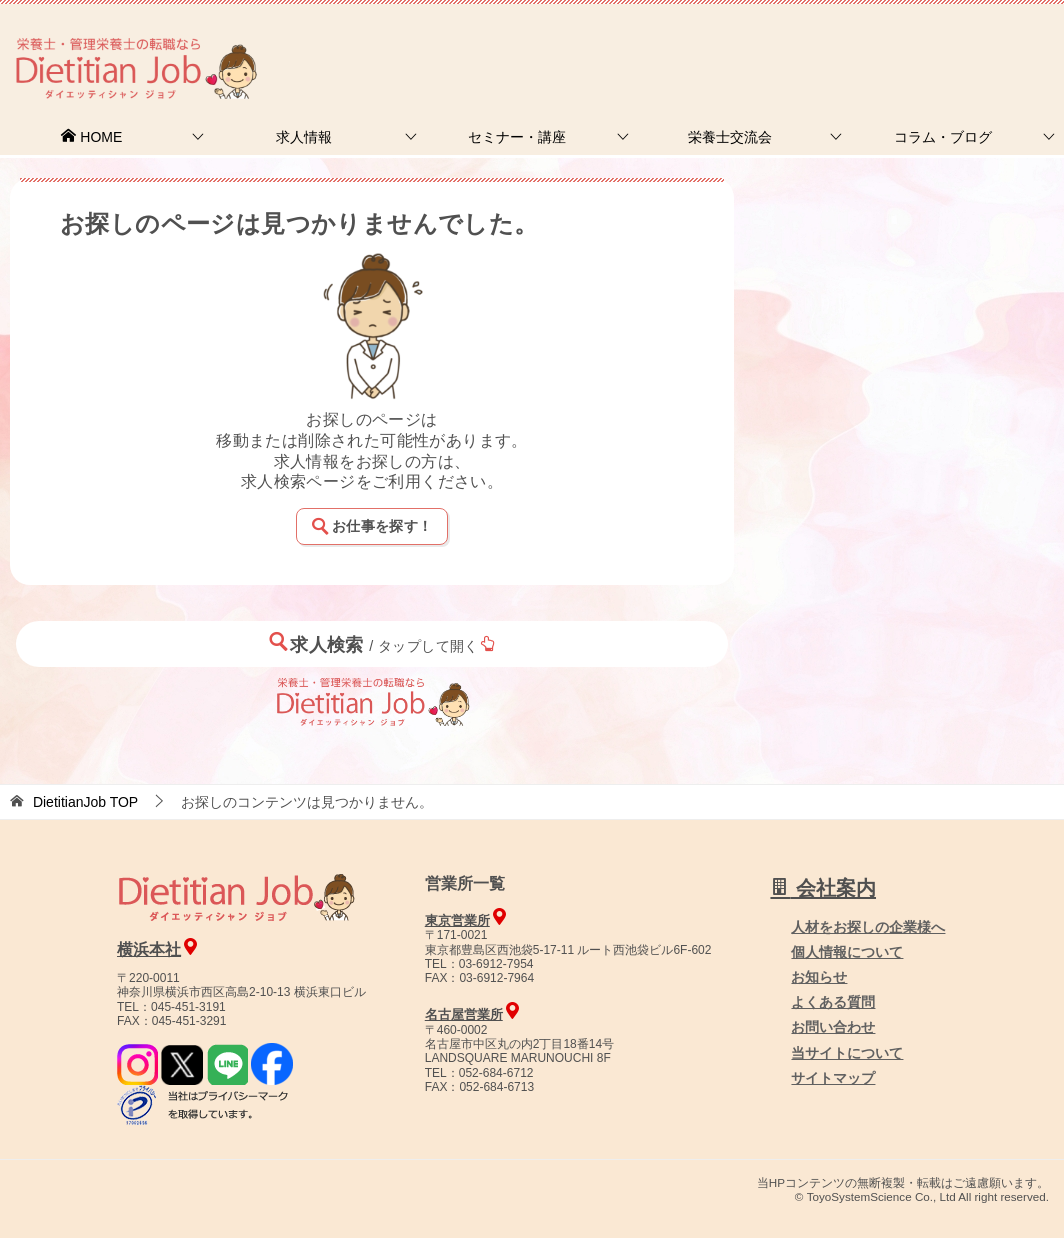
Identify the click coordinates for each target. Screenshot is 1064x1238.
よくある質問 (833, 1002)
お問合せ (721, 44)
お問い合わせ (833, 1027)
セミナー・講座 (517, 137)
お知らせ (819, 977)
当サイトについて (847, 1053)
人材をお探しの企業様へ (929, 43)
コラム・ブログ (943, 137)
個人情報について (847, 952)
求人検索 (382, 643)
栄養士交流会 (730, 137)
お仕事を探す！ (371, 526)
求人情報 (304, 137)
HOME (91, 137)
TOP (85, 802)
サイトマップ (833, 1078)
